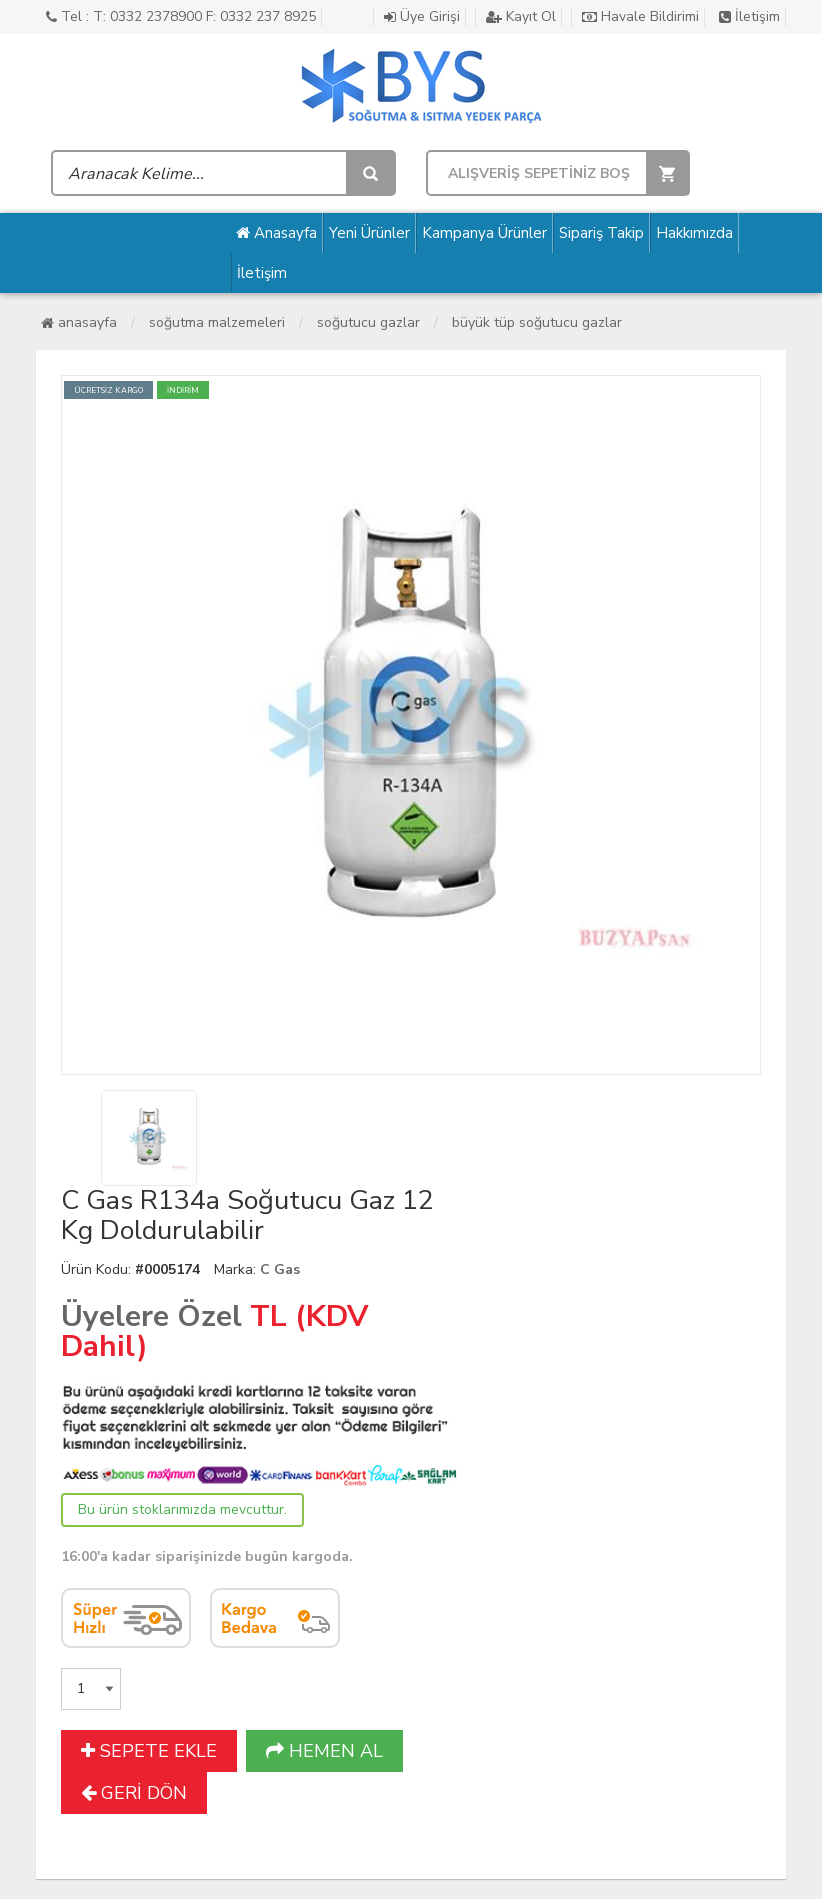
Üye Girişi (422, 16)
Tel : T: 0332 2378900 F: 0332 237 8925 (181, 16)
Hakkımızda (694, 233)
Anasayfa (276, 233)
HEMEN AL (324, 1751)
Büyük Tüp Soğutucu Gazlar (537, 322)
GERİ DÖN (134, 1793)
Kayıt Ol (521, 16)
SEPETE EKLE (149, 1751)
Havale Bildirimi (640, 16)
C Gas (280, 1269)
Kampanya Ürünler (484, 233)
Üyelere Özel (151, 1316)
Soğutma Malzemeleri (217, 322)
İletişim (749, 16)
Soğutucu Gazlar (368, 322)
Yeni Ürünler (369, 233)
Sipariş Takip (601, 233)
